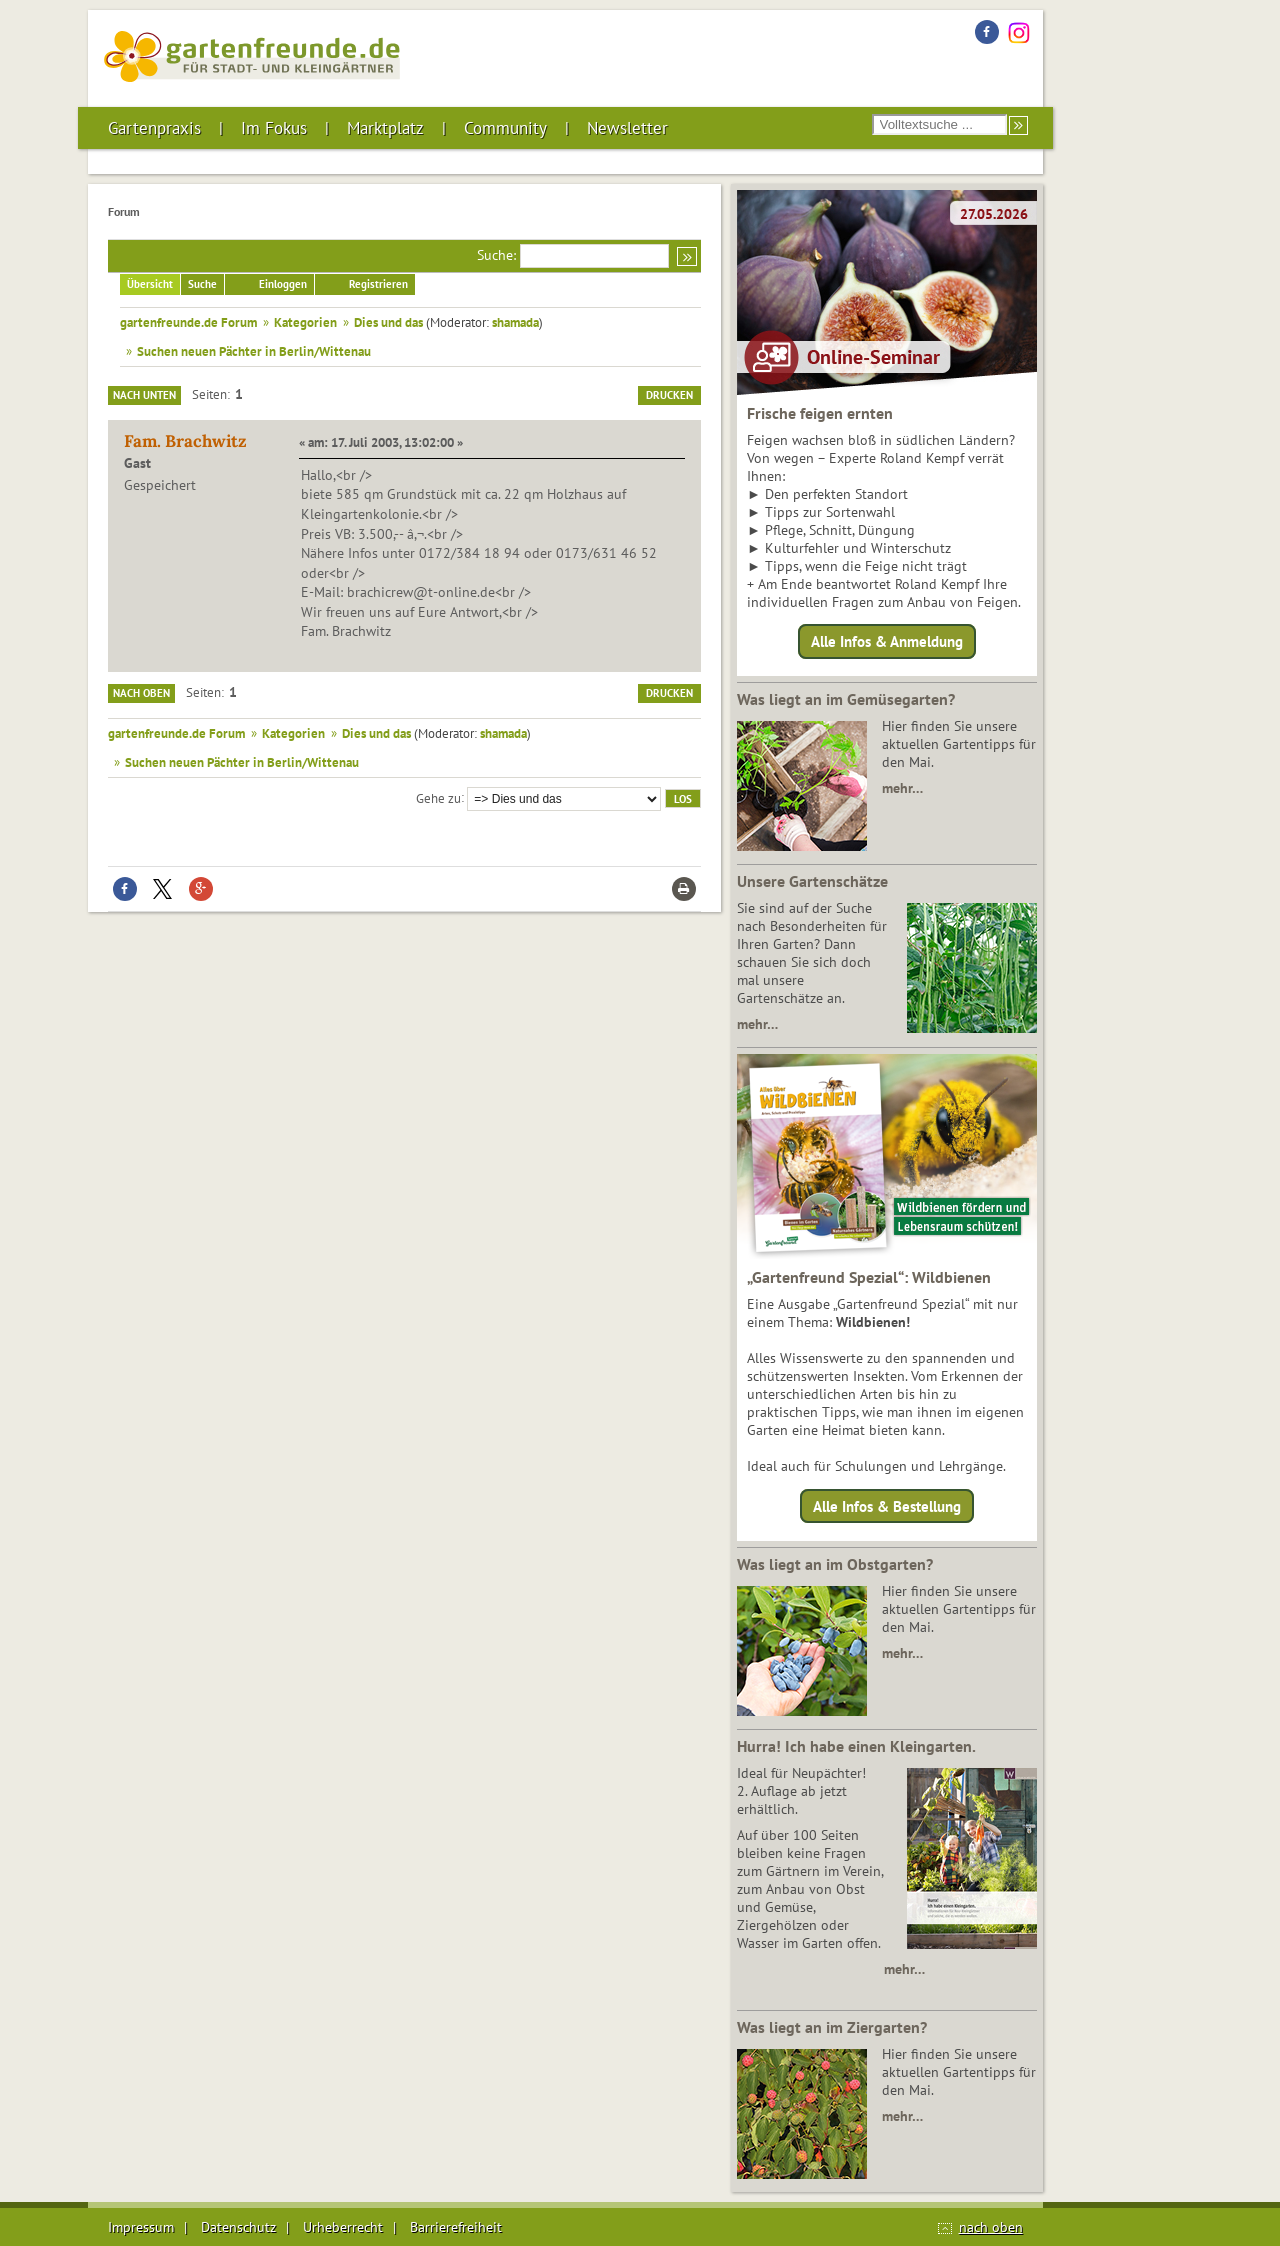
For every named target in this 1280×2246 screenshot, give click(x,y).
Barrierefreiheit (456, 2227)
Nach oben (141, 693)
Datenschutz (238, 2227)
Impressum (141, 2227)
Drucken (669, 395)
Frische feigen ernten (820, 413)
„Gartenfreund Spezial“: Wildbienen (869, 1277)
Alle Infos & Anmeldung (887, 641)
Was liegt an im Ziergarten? (832, 2027)
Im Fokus (274, 128)
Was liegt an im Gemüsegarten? (846, 699)
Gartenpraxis (154, 128)
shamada (515, 322)
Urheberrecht (343, 2227)
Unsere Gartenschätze (812, 881)
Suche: (496, 255)
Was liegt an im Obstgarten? (835, 1564)
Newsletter (627, 128)
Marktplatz (385, 128)
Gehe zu (438, 797)
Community (505, 128)
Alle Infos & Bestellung (887, 1505)
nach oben (991, 2227)
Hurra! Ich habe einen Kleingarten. (856, 1746)
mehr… (902, 788)
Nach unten (144, 395)
